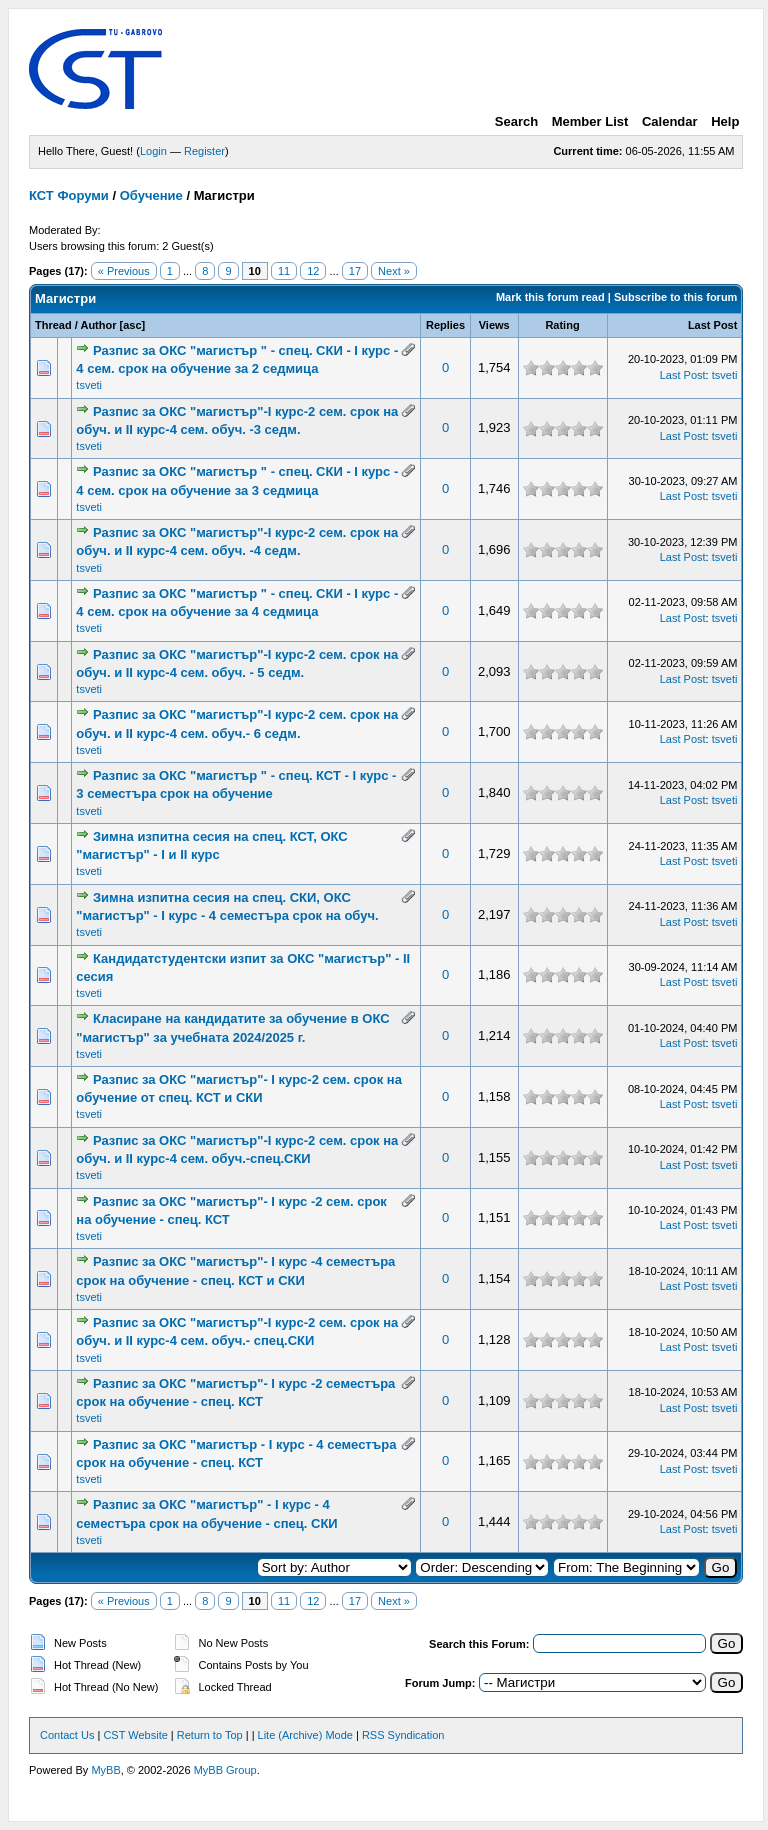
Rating (562, 325)
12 (313, 271)
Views (494, 325)
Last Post (713, 325)
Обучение (151, 195)
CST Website (135, 1735)
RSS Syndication (403, 1735)
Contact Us (67, 1735)
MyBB (105, 1770)
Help (725, 121)
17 (355, 271)
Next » (394, 271)
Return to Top (210, 1735)
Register (204, 151)
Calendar (670, 121)
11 (284, 271)
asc (132, 325)
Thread (53, 325)
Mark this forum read (550, 297)
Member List (590, 121)
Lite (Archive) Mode (305, 1735)
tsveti (89, 385)
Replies (445, 325)
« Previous (124, 271)
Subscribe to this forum (675, 297)
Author (98, 325)
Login (153, 151)
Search (516, 121)
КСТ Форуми (69, 195)
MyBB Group (225, 1770)
